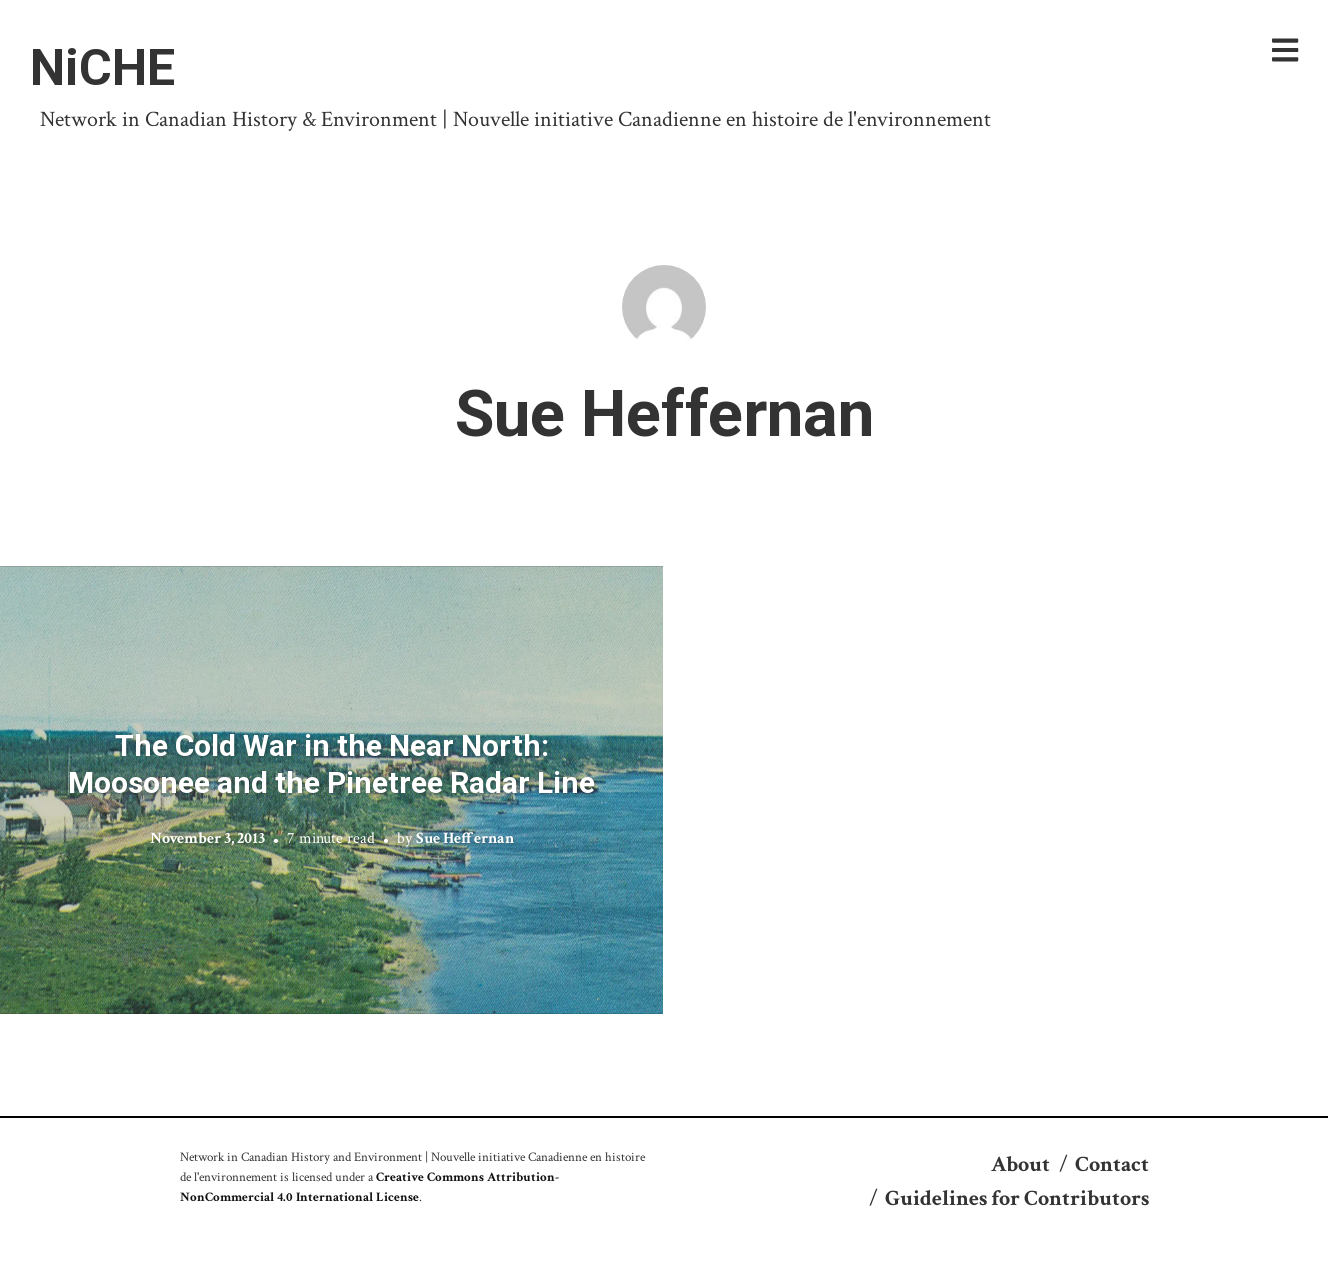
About (1020, 1164)
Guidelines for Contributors (1017, 1198)
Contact (1112, 1164)
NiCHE (102, 68)
